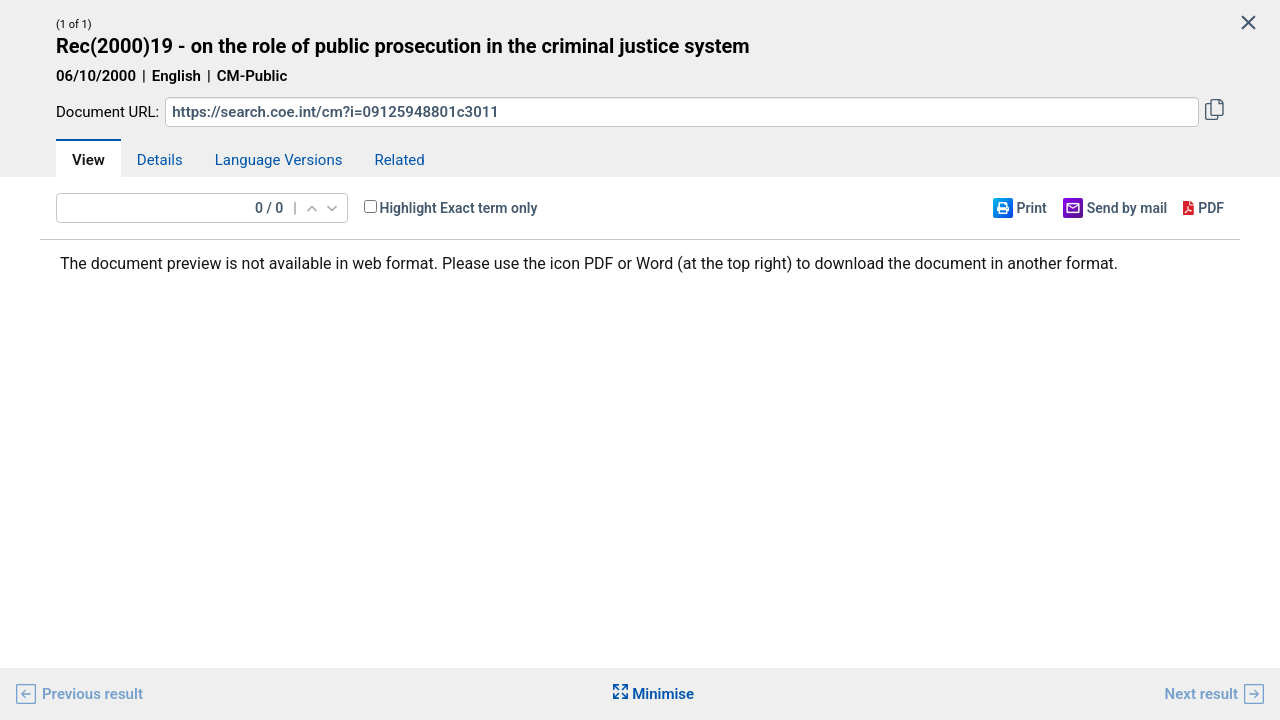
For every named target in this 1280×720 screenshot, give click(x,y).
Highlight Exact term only (459, 208)
